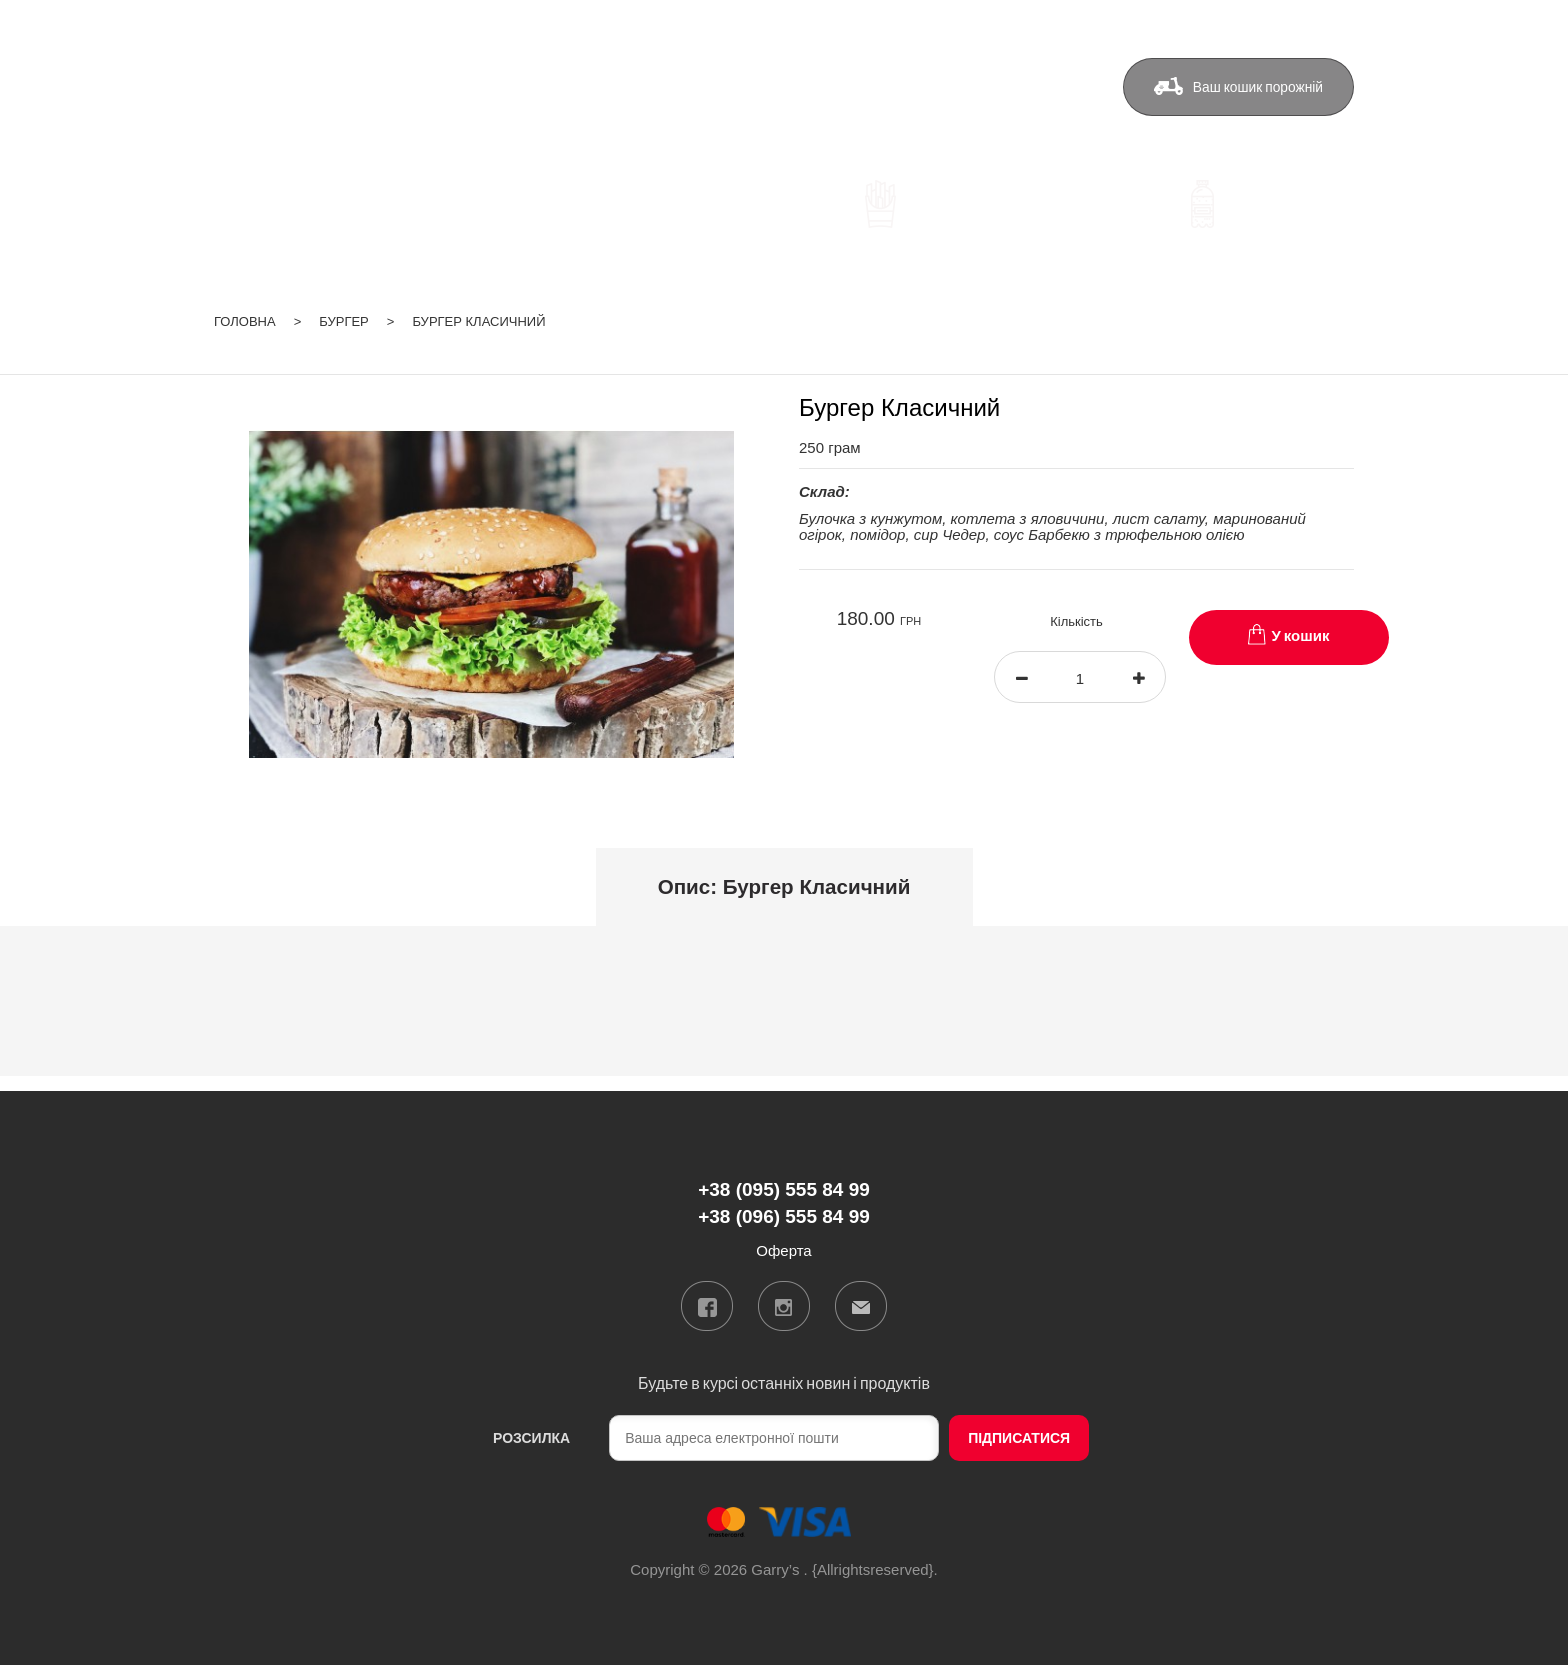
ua (1268, 24)
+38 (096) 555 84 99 (555, 118)
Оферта (1032, 86)
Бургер (344, 321)
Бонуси (837, 86)
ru (1293, 24)
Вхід (1339, 24)
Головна (245, 321)
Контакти (933, 86)
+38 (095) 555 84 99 (555, 89)
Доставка (739, 86)
